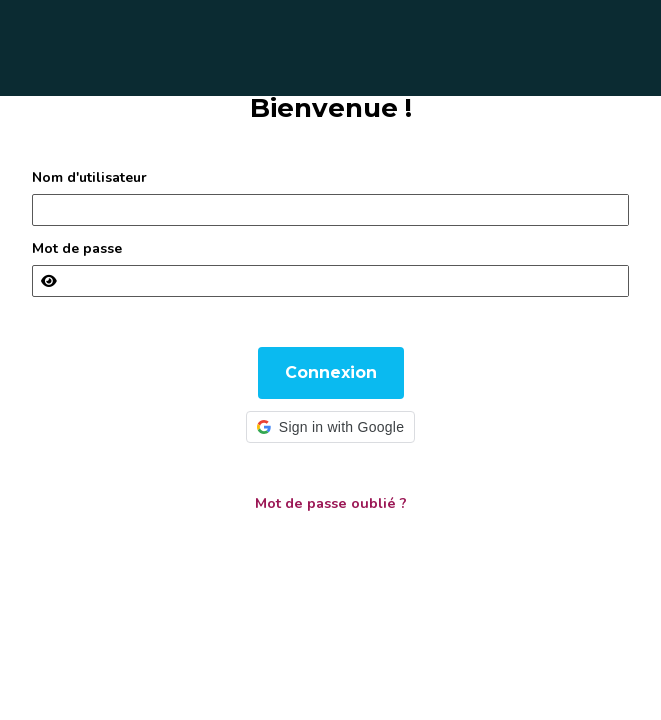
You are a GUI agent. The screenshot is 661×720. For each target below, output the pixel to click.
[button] (330, 427)
